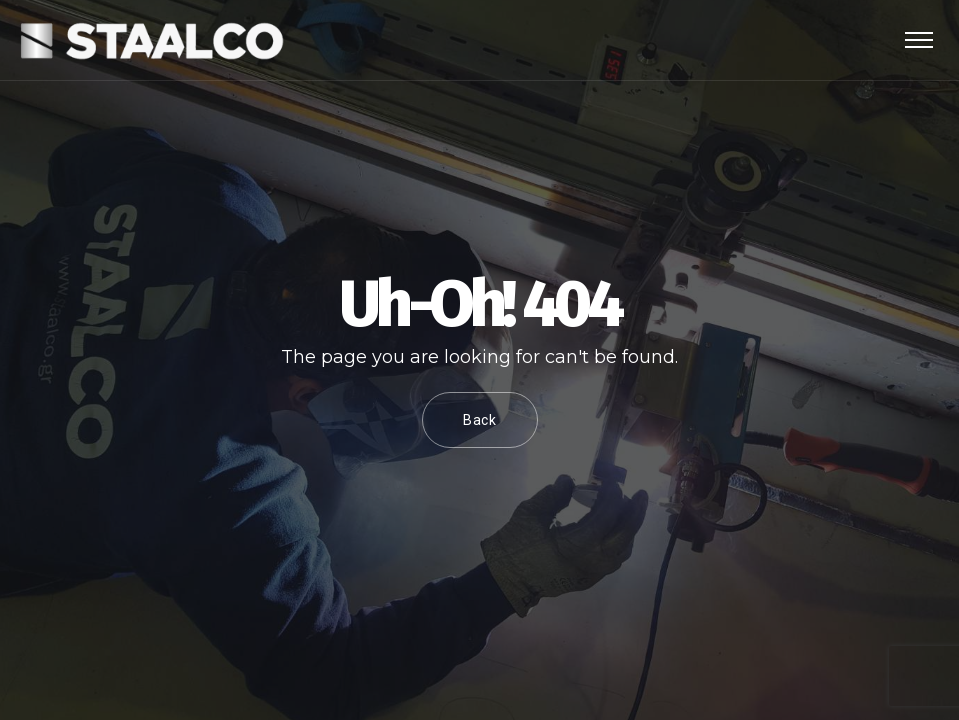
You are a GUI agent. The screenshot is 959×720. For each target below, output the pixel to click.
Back (480, 420)
